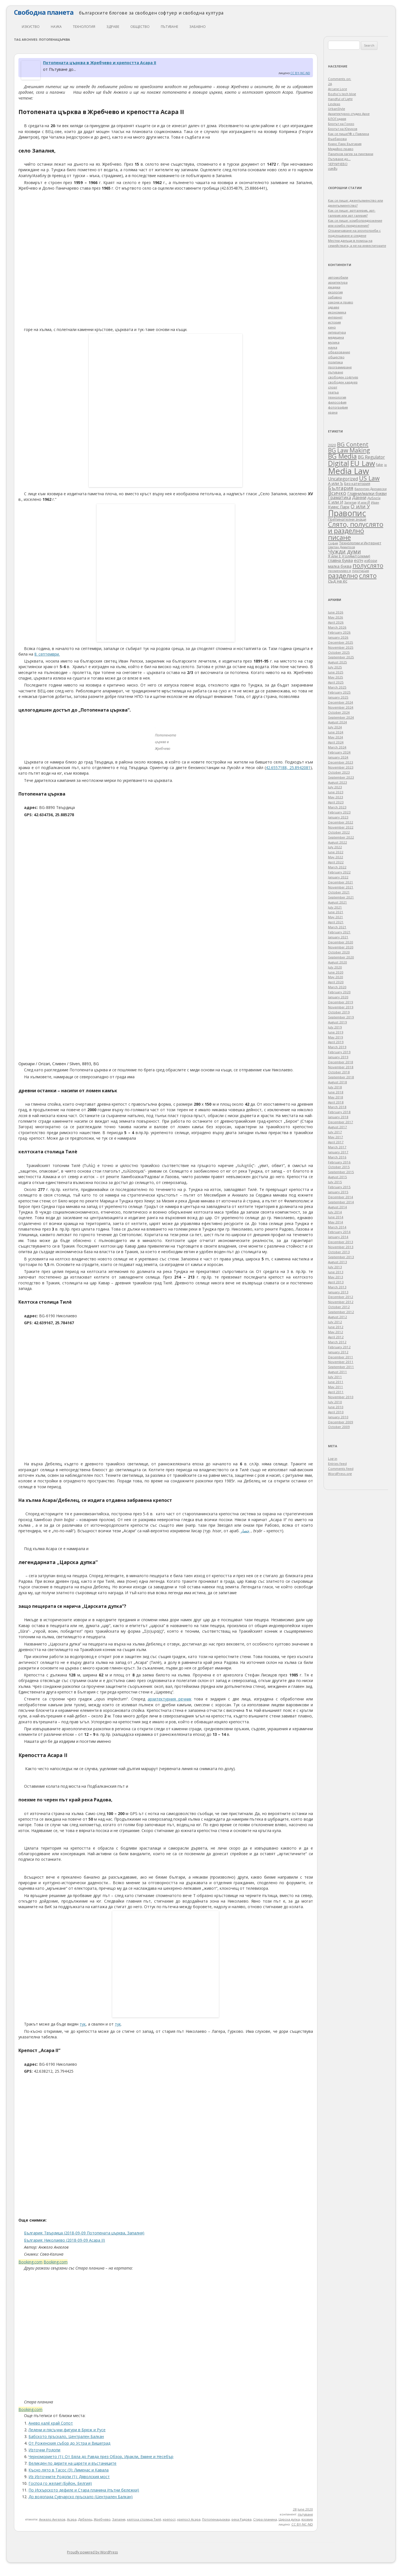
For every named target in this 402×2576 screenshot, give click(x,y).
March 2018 (337, 1107)
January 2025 (338, 697)
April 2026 (336, 622)
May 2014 (335, 1222)
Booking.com (30, 2262)
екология (335, 292)
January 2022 (338, 877)
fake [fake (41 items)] (379, 464)
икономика (337, 312)
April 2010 (336, 1412)
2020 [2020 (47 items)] (332, 445)
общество (140, 26)
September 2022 (341, 837)
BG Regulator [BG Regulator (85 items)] (371, 457)
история (334, 322)
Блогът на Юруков (342, 129)
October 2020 (339, 952)
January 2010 (338, 1417)
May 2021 (335, 917)
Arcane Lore (337, 89)
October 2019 (339, 1012)
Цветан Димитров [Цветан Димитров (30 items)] (341, 547)
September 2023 (341, 777)
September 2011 (341, 1367)
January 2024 (338, 757)
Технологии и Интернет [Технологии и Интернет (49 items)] (360, 542)
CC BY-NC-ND (300, 73)
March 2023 (337, 807)
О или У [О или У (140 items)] (360, 506)
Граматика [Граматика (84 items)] (339, 497)
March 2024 (337, 747)
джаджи (334, 287)
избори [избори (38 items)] (370, 560)
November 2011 (340, 1362)
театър (333, 392)
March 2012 (337, 1342)
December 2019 (340, 1002)
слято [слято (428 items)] (368, 575)
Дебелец (85, 2519)
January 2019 (338, 1057)
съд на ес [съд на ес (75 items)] (337, 581)
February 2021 (339, 932)
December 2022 (340, 822)
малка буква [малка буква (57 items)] (339, 566)
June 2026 (335, 612)
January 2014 (338, 1237)
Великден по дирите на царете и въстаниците (72, 2463)
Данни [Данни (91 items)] (359, 497)
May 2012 (335, 1332)
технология (84, 26)
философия (337, 402)
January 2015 (338, 1192)
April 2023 (336, 802)
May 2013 (335, 1277)
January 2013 (338, 1292)
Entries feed (337, 1463)
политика (335, 362)
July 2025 (335, 667)
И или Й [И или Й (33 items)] (364, 502)
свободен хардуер (343, 382)
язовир (307, 2519)
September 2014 (341, 1202)
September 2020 (341, 957)
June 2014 (335, 1217)
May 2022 (335, 857)
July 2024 (335, 727)
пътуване (169, 26)
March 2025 (337, 687)
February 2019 (339, 1052)
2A (330, 84)
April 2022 (336, 862)
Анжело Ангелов (52, 2519)
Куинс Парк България (345, 144)
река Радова (241, 2519)
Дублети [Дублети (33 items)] (374, 498)
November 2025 (340, 647)
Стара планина (265, 2519)
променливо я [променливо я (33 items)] (339, 571)
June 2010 (335, 1407)
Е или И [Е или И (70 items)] (335, 502)
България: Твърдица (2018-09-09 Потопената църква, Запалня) (84, 2233)
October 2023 (339, 772)
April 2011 (336, 1392)
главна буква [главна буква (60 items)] (340, 560)
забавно (197, 26)
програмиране (340, 367)
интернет (335, 317)
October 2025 (339, 652)
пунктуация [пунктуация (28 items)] (360, 571)
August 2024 (337, 722)
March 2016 (337, 1157)
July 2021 (335, 907)
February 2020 (339, 992)
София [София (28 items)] (333, 543)
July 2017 (335, 1132)
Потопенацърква (216, 2519)
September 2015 (341, 1172)
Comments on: (339, 79)
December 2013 (340, 1242)
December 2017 (340, 1122)
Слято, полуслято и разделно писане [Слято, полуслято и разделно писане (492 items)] (355, 531)
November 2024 (340, 707)
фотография (338, 407)
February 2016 (339, 1162)
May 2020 (335, 977)
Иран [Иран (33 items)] (375, 502)
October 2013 (339, 1252)
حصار (245, 1530)
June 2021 (335, 912)
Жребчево (102, 2519)
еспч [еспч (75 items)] (358, 560)
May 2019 (335, 1037)
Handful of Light (340, 99)
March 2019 (337, 1047)
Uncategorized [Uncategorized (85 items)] (343, 479)
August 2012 (337, 1317)
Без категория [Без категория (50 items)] (357, 483)
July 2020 (335, 967)
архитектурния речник (170, 1699)
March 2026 (337, 627)
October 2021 (339, 892)
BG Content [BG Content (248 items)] (352, 444)
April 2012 (336, 1337)
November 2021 (340, 887)
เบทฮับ (332, 168)
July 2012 (335, 1322)
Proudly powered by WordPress (92, 2552)
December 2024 (340, 702)
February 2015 (339, 1187)
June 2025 (335, 672)
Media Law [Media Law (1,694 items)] (348, 471)
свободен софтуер (343, 377)
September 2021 (341, 897)
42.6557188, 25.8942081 (288, 767)
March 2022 (337, 867)
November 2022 (340, 827)
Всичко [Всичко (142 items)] (337, 493)
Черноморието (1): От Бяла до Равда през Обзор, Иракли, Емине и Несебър (100, 2456)
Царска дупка (289, 2519)
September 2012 (341, 1312)
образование (339, 352)
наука (56, 26)
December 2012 (340, 1297)
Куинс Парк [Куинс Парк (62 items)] (339, 506)
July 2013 (335, 1267)
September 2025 (341, 657)
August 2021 (337, 902)
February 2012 (339, 1347)
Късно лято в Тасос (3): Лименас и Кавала (68, 2470)
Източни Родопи (44, 2449)
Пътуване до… (339, 159)
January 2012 (338, 1352)
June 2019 (335, 1032)
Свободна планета (43, 12)
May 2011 (335, 1387)
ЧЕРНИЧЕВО (338, 164)
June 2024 (335, 732)
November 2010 (340, 1397)
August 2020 (337, 962)
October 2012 (339, 1307)
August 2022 (337, 842)
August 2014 (337, 1207)
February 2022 (339, 872)
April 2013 (336, 1282)
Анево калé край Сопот (50, 2423)
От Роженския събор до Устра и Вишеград (69, 2443)
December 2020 (340, 942)
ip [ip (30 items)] (385, 465)
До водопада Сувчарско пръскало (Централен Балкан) (80, 2496)
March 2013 (337, 1287)
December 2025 (340, 642)
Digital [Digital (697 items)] (338, 463)
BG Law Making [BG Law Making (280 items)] (349, 450)
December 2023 (340, 762)
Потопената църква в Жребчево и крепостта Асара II (99, 62)
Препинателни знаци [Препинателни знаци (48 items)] (347, 519)
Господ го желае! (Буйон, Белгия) (60, 2483)
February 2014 (339, 1232)
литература (337, 332)
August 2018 (337, 1082)
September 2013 (341, 1257)
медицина (336, 337)
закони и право (340, 302)
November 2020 (340, 947)
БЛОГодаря (337, 119)
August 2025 (337, 662)
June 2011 (335, 1382)
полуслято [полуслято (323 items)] (368, 565)
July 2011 (335, 1377)
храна (333, 412)
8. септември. (47, 654)
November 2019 (340, 1007)
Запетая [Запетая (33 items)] (350, 502)
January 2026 (338, 637)
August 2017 (337, 1127)
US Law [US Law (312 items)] (369, 478)
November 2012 (340, 1302)
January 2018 (338, 1117)
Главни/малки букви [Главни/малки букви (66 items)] (367, 493)
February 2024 (339, 752)
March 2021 (337, 927)
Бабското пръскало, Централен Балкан (66, 2436)
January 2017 (338, 1152)
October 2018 (339, 1072)
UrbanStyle (336, 109)
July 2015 (335, 1182)
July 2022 (335, 847)
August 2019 (337, 1022)
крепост (169, 2519)
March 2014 (337, 1227)
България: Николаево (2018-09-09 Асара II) (64, 2240)
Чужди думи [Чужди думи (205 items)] (344, 551)
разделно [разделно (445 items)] (343, 575)
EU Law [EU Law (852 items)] (362, 463)
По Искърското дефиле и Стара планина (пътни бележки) (83, 2490)
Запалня (118, 2519)
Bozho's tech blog (342, 94)
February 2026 (339, 632)
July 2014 (335, 1212)
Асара (71, 2519)
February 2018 (339, 1112)
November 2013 (340, 1247)
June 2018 (335, 1092)
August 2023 (337, 782)
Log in (332, 1458)
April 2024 (336, 742)
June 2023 (335, 792)
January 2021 (338, 937)
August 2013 (337, 1262)
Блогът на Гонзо (341, 124)
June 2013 (335, 1272)
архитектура (338, 282)
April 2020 (336, 982)
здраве (112, 26)
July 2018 (335, 1087)
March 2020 (337, 987)
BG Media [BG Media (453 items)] (342, 456)
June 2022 (335, 852)
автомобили (338, 277)
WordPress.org (340, 1473)
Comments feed (340, 1468)
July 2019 (335, 1027)
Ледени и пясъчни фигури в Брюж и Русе (67, 2429)
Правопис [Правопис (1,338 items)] (347, 513)
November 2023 (340, 767)
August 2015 (337, 1177)
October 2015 (339, 1167)
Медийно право (340, 149)
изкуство (31, 26)
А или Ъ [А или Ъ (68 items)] (335, 483)
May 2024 (335, 737)
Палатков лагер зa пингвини (350, 154)
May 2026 (335, 617)
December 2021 (340, 882)
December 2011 (340, 1357)
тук (83, 2024)
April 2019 (336, 1042)
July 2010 (335, 1402)
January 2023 (338, 817)
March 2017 (337, 1147)
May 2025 (335, 677)
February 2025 (339, 692)
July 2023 (335, 787)
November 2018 (340, 1067)
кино (332, 327)
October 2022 (339, 832)
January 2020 (338, 997)
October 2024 (339, 712)
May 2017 (335, 1137)
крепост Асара (188, 2519)
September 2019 (341, 1017)
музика (333, 342)
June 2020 (335, 972)
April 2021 (336, 922)
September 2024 (341, 717)
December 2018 (340, 1062)
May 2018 (335, 1097)
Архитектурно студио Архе (349, 114)
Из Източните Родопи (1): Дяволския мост (69, 2476)
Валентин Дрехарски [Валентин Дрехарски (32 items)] (371, 489)
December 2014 (340, 1197)
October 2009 (339, 1427)
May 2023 (335, 797)
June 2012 (335, 1327)
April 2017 (336, 1142)
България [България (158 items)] (340, 487)
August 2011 (337, 1372)
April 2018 (336, 1102)
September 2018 (341, 1077)
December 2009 (340, 1422)
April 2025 (336, 682)
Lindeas (334, 104)
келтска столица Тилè (144, 2519)
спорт (332, 387)
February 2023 (339, 812)
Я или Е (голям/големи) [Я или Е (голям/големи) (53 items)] (349, 556)
